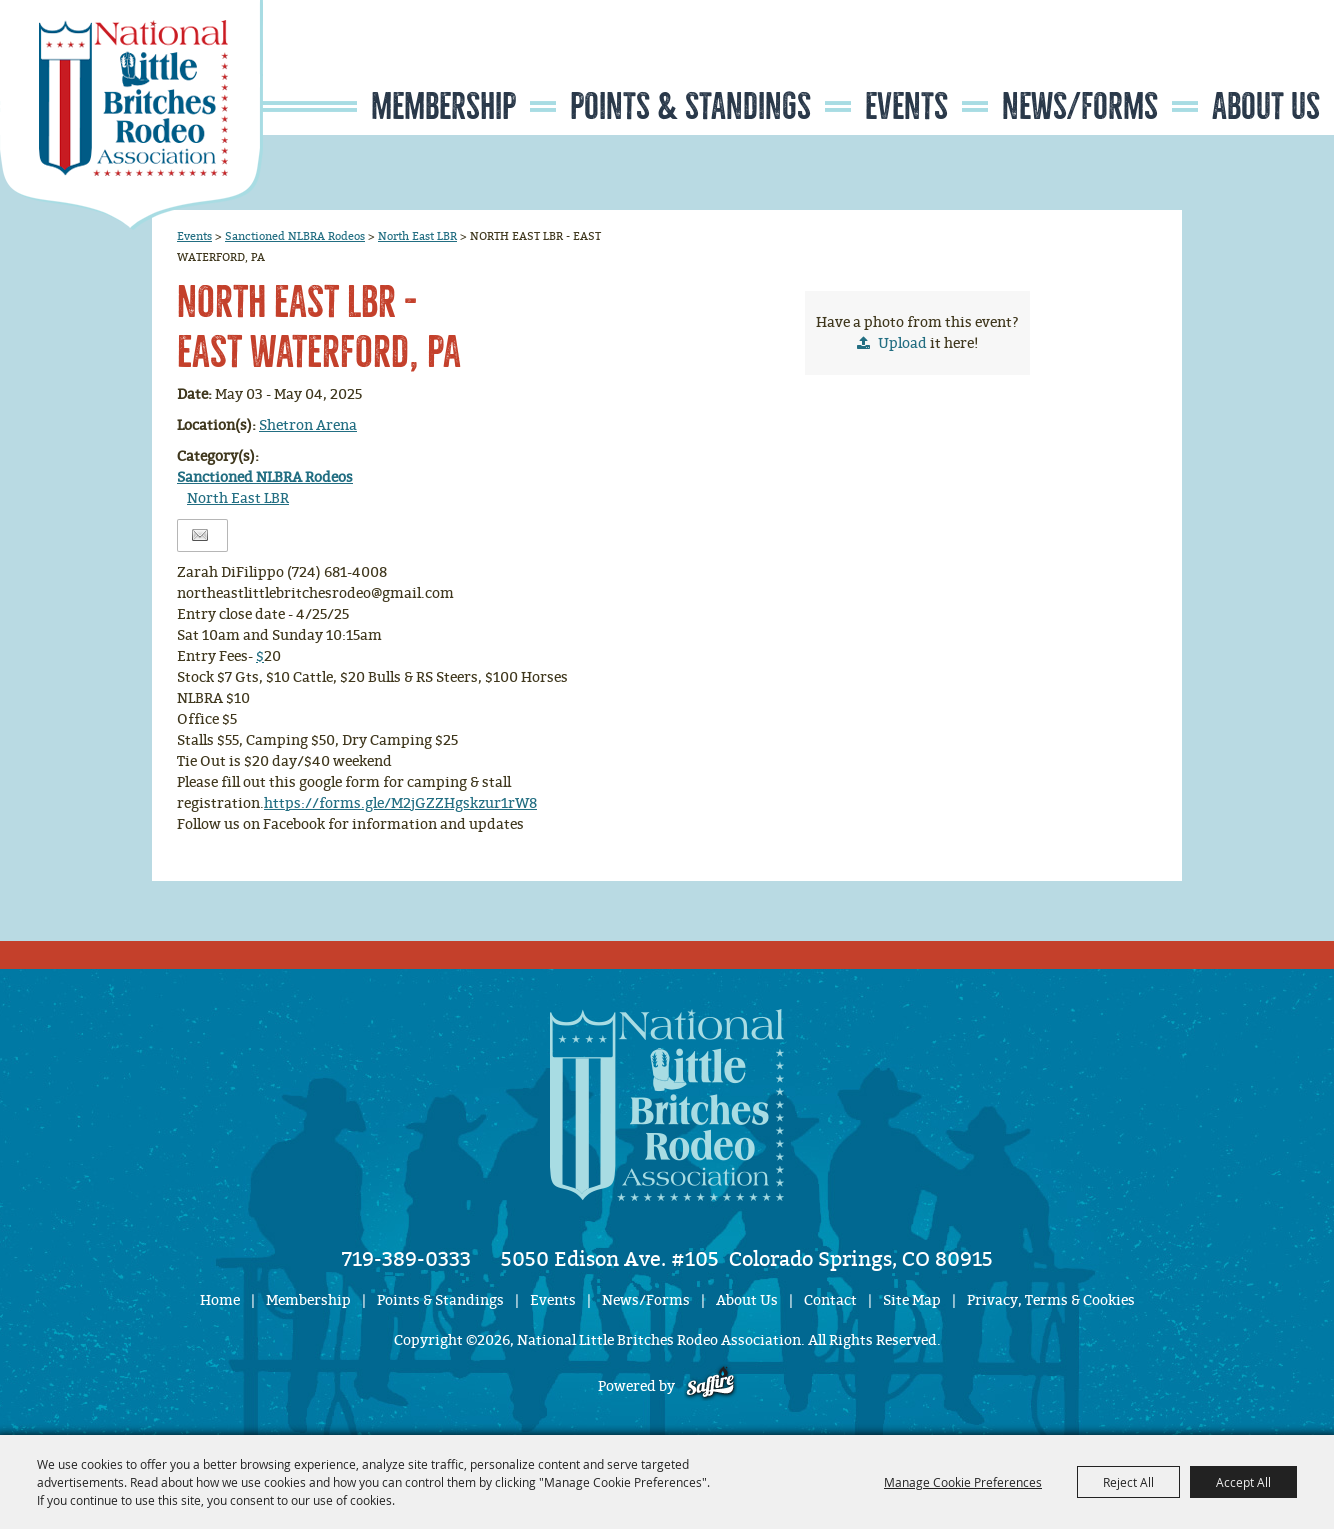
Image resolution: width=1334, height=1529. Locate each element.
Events (906, 106)
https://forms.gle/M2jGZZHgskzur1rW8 (400, 803)
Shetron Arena (308, 425)
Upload (902, 343)
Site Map (912, 1300)
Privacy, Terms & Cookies (1051, 1300)
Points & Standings (690, 106)
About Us (1266, 106)
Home (220, 1300)
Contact (830, 1300)
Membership (443, 106)
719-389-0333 (406, 1259)
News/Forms (1080, 106)
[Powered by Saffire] (710, 1386)
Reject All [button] (1128, 1482)
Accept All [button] (1243, 1482)
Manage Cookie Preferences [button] (963, 1482)
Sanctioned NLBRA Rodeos (295, 236)
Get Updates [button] (1275, 63)
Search (1214, 63)
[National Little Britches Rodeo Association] (131, 115)
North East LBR (417, 236)
